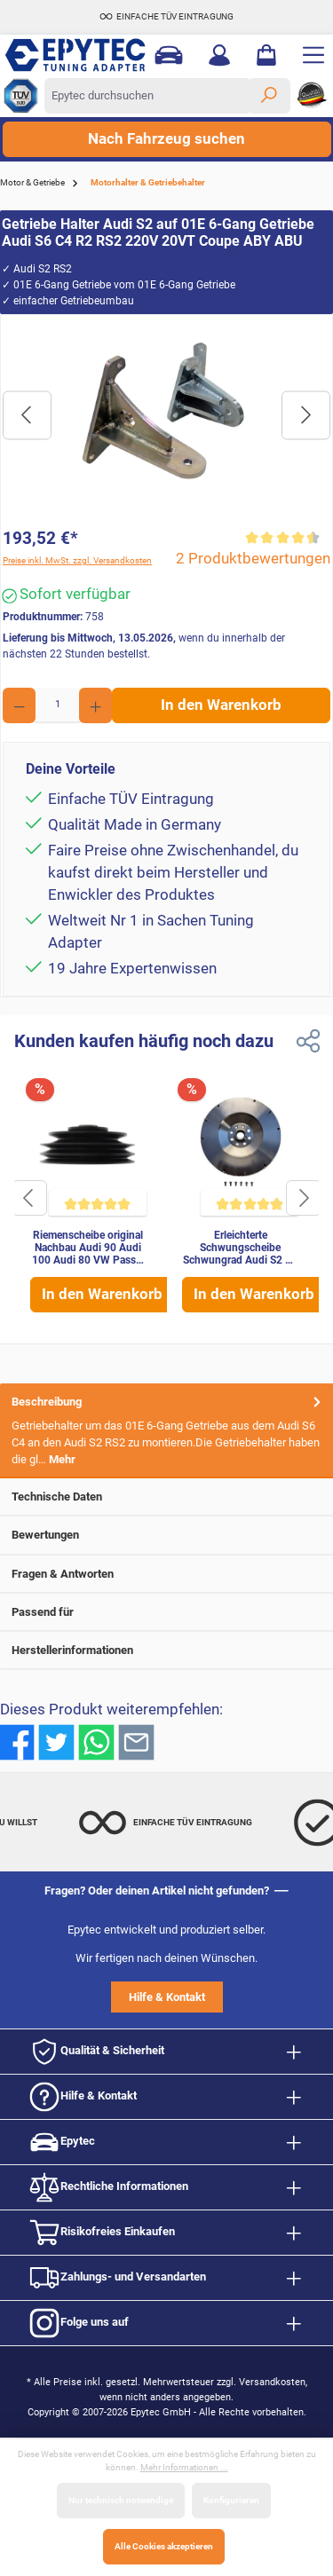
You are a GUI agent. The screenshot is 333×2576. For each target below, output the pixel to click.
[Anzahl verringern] (19, 705)
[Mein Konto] (219, 55)
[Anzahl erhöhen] (95, 705)
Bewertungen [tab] (168, 1534)
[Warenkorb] (266, 55)
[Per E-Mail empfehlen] (136, 1741)
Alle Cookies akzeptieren (164, 2546)
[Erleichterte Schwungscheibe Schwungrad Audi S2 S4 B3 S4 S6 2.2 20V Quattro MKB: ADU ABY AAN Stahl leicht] (240, 1149)
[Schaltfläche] (29, 1198)
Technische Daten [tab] (168, 1496)
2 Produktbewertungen (253, 558)
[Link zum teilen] (308, 1041)
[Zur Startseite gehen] (69, 55)
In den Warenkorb (221, 705)
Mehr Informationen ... (184, 2467)
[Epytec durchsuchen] (146, 96)
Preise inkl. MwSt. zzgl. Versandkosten (77, 560)
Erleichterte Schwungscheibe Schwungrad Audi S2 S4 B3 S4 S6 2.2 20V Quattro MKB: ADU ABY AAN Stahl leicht (240, 1248)
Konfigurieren (231, 2500)
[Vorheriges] (27, 414)
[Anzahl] (57, 705)
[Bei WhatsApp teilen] (96, 1741)
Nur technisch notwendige (120, 2500)
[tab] (166, 1430)
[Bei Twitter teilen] (56, 1741)
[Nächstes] (305, 414)
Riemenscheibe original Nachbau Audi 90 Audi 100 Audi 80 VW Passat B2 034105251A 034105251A (88, 1248)
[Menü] (313, 55)
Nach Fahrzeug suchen (166, 138)
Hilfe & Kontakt (167, 1997)
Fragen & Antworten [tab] (168, 1573)
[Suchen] (269, 96)
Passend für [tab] (168, 1612)
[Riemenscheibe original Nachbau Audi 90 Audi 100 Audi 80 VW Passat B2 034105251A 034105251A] (88, 1149)
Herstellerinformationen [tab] (168, 1650)
